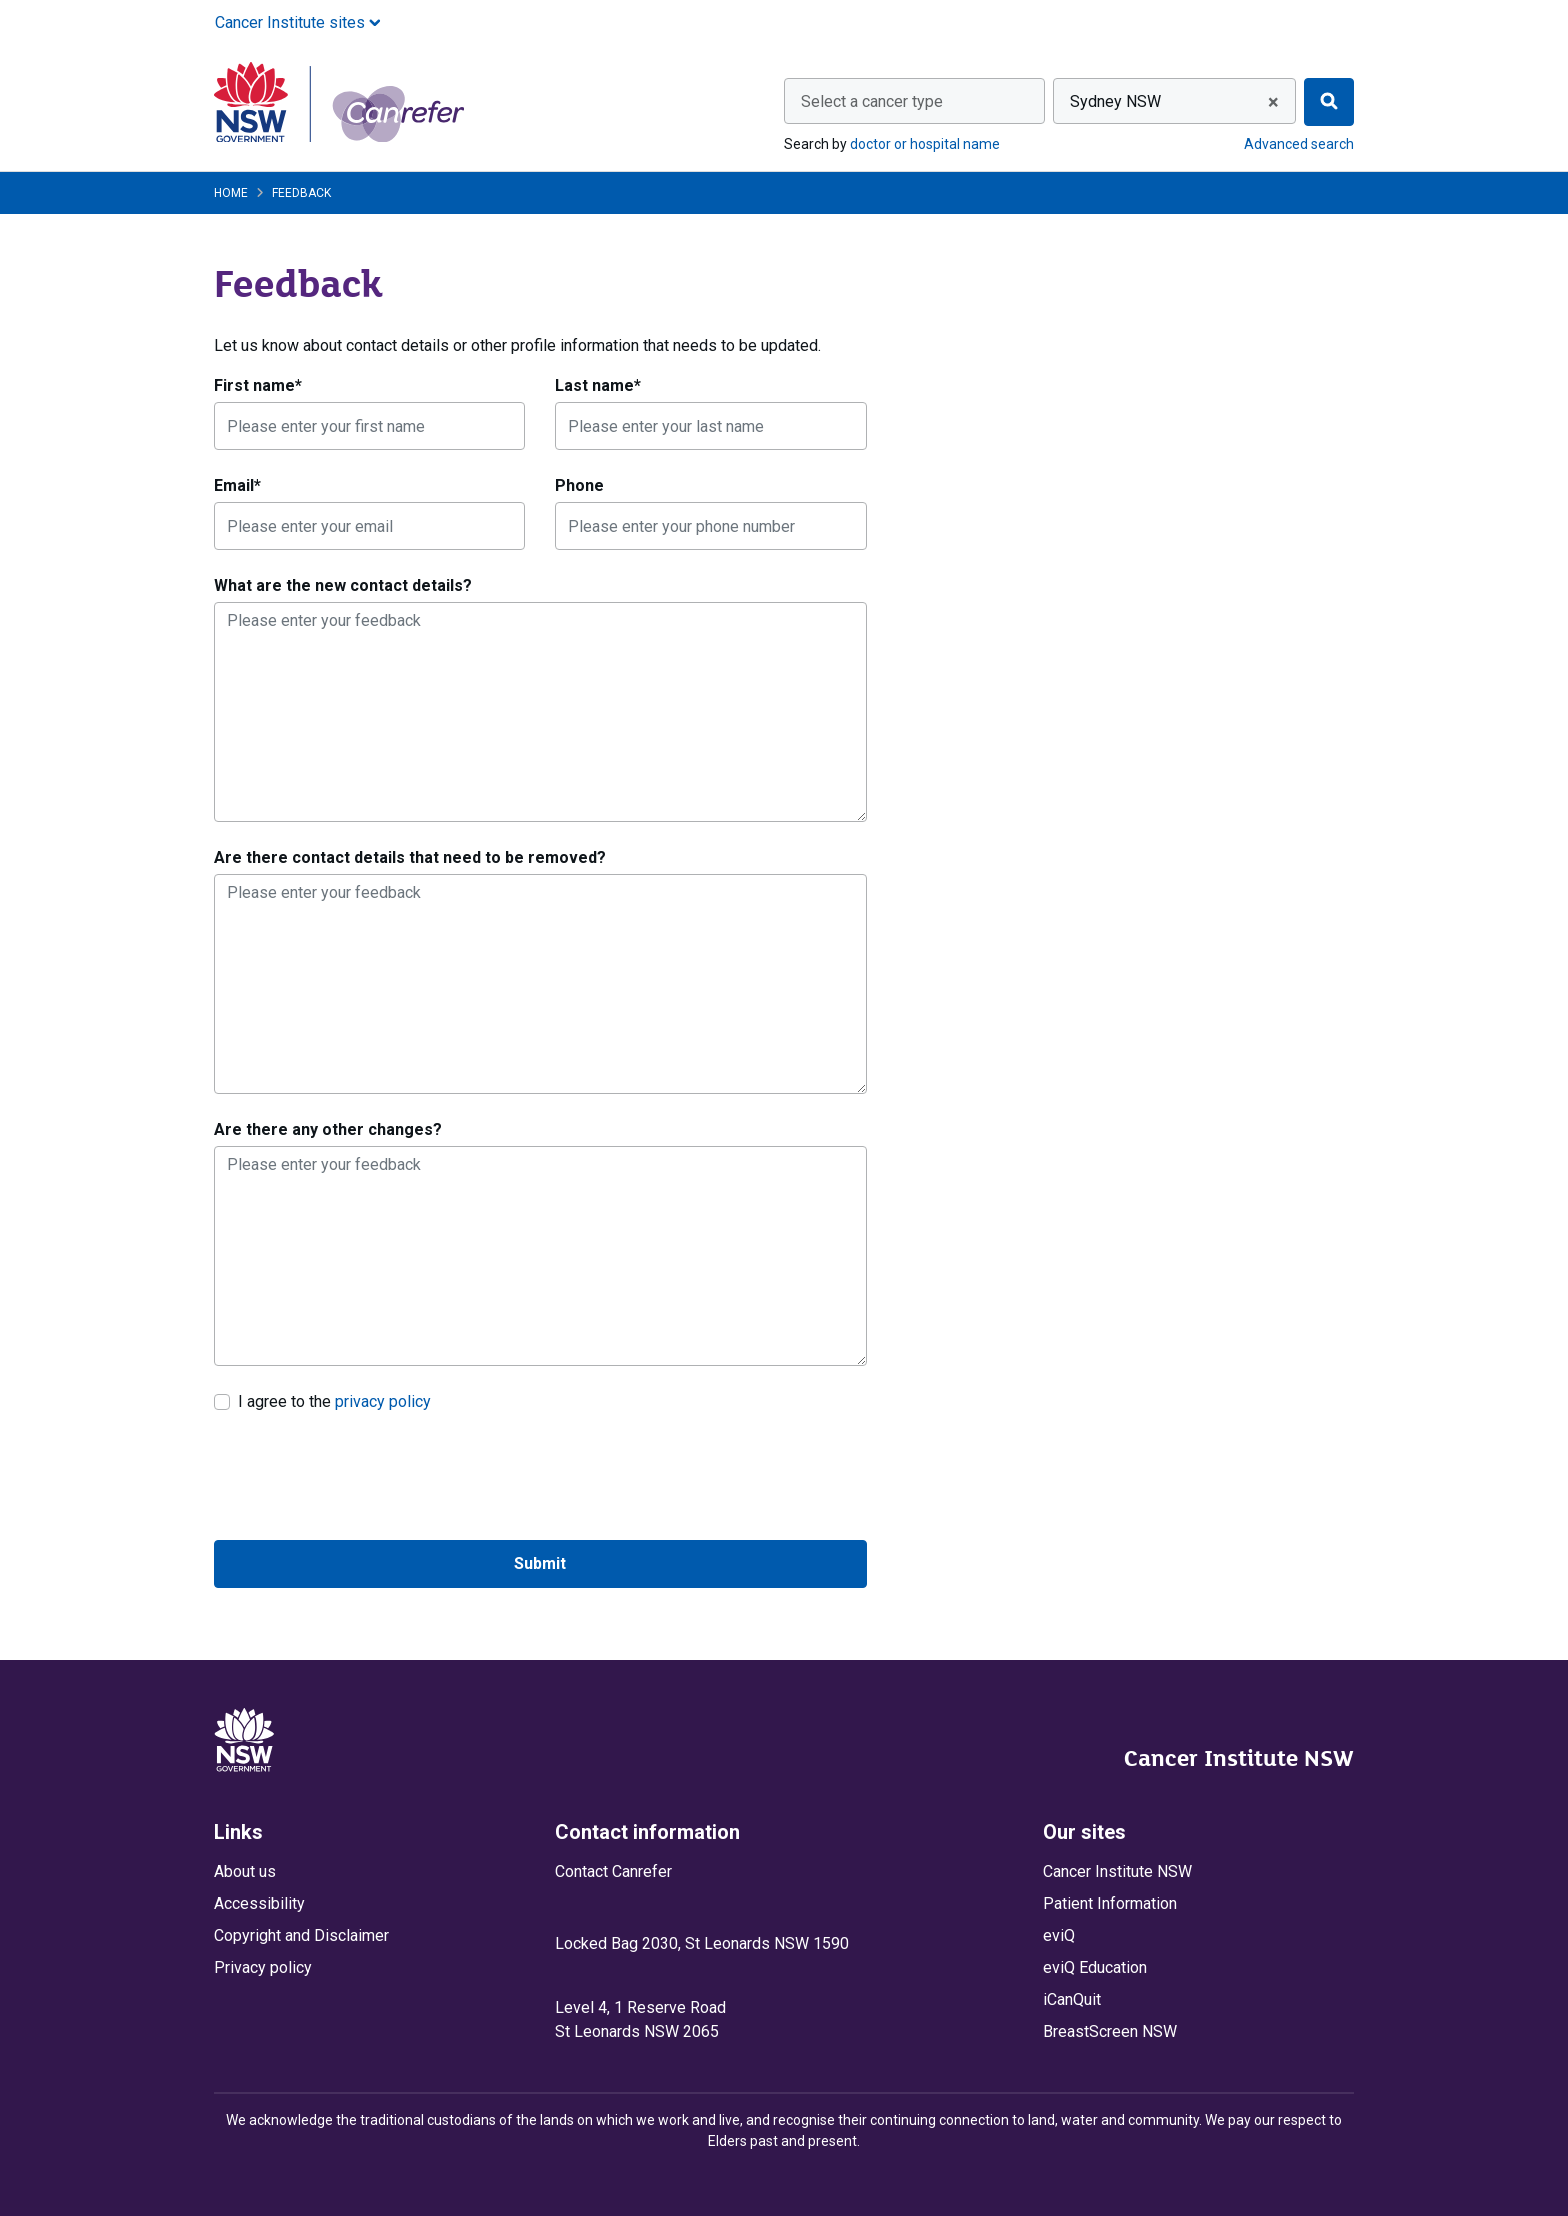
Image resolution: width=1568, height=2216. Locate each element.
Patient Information (1110, 1903)
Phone (579, 485)
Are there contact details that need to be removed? (410, 857)
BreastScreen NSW (1110, 2031)
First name (258, 385)
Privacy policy (263, 1967)
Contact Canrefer (613, 1871)
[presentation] (366, 1477)
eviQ (1059, 1935)
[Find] (1329, 102)
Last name (598, 385)
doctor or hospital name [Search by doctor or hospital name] (925, 144)
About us (245, 1871)
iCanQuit (1072, 1999)
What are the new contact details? (343, 585)
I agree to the (334, 1401)
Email (237, 485)
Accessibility (259, 1903)
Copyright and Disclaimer (301, 1935)
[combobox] (914, 101)
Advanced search (1299, 144)
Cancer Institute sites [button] (297, 22)
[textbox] (914, 102)
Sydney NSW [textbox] (1115, 101)
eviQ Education (1095, 1967)
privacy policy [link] (383, 1401)
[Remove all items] (1270, 102)
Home (231, 193)
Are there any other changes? (328, 1129)
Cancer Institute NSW (1239, 1758)
